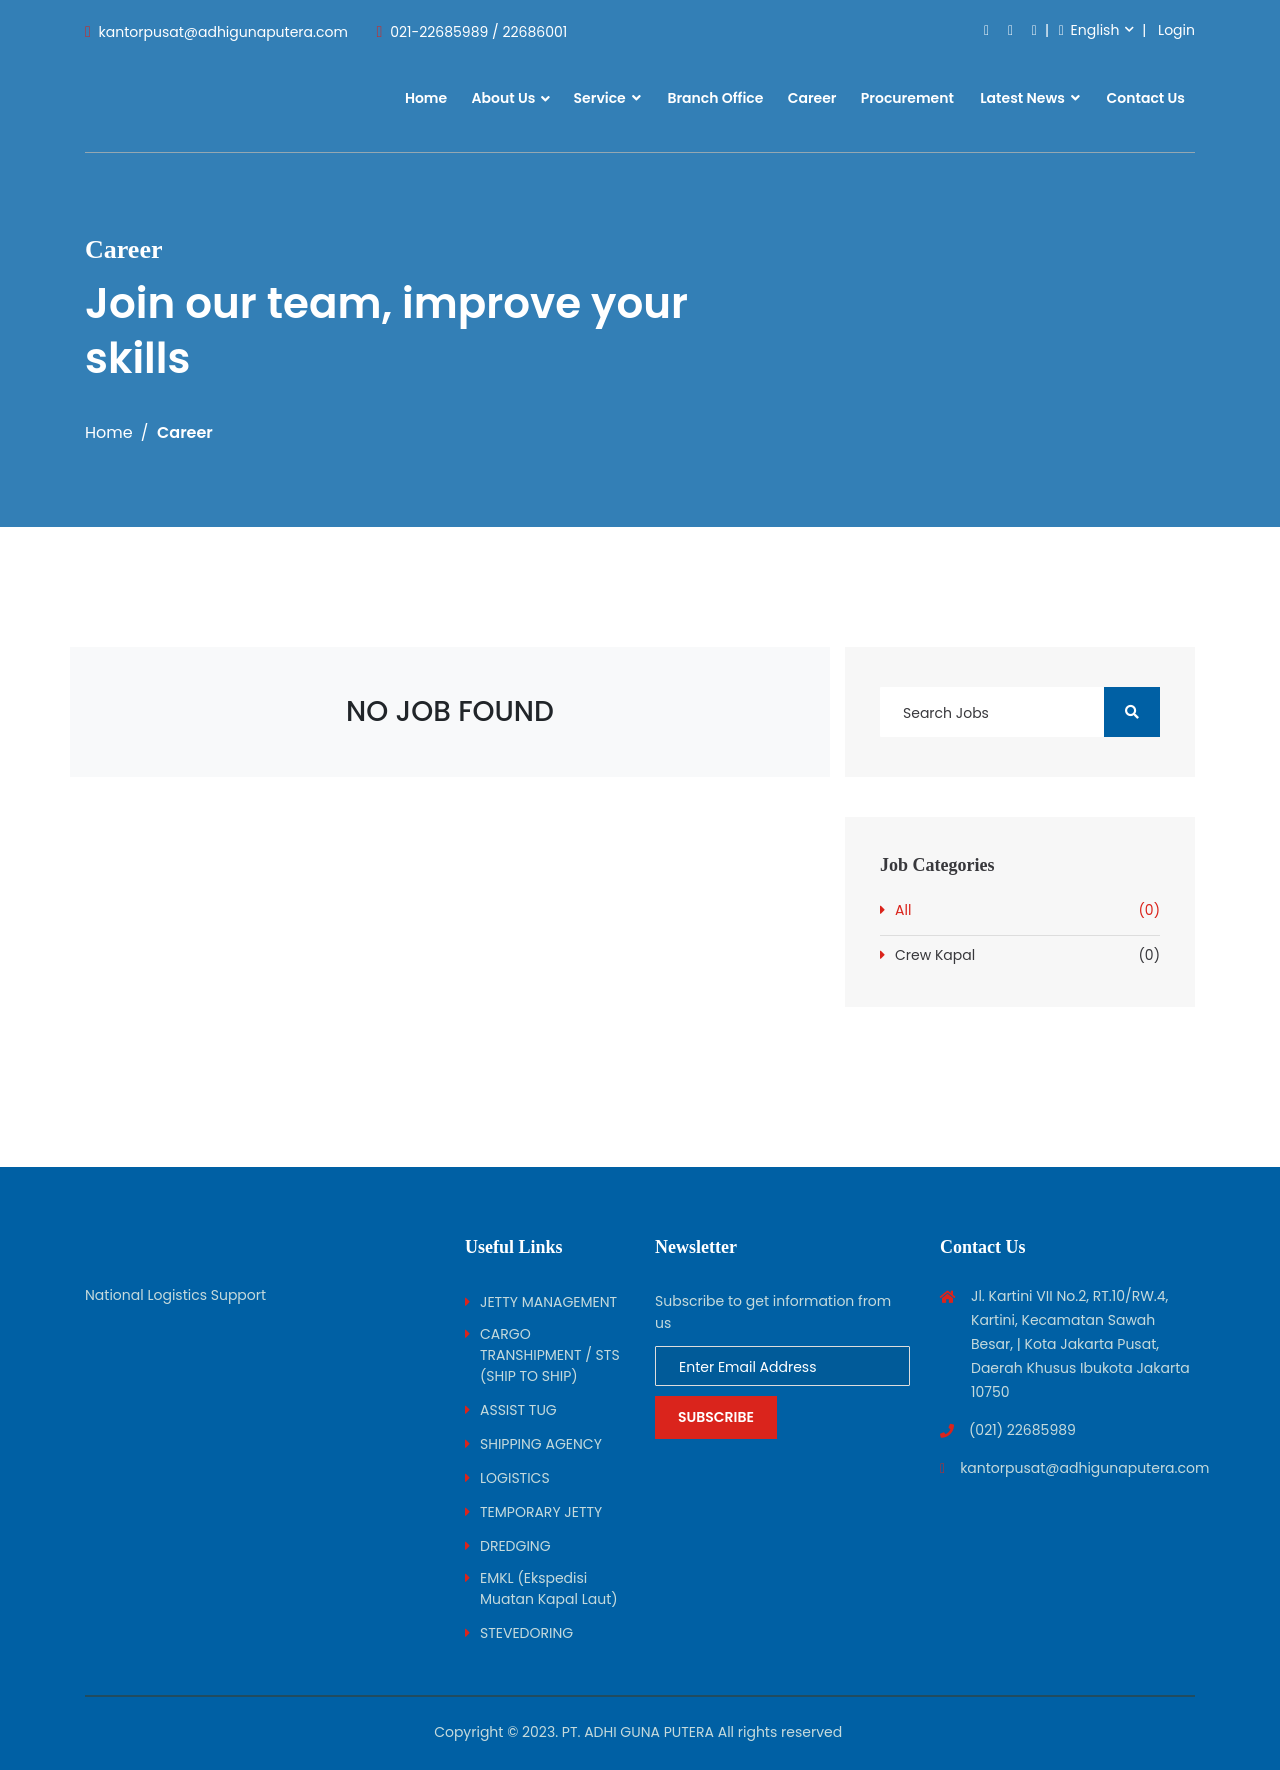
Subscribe (716, 1417)
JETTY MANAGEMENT (548, 1302)
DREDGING (515, 1546)
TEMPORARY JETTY (541, 1512)
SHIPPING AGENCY (541, 1444)
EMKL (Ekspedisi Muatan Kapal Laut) (549, 1588)
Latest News (1030, 98)
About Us (503, 98)
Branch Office (715, 98)
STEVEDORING (526, 1633)
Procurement (907, 98)
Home (426, 98)
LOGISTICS (515, 1478)
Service (608, 98)
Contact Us (1146, 98)
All (1027, 910)
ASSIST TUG (518, 1410)
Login (1176, 30)
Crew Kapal (1027, 955)
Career (812, 98)
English (1089, 30)
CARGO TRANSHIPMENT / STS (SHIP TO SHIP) (550, 1355)
